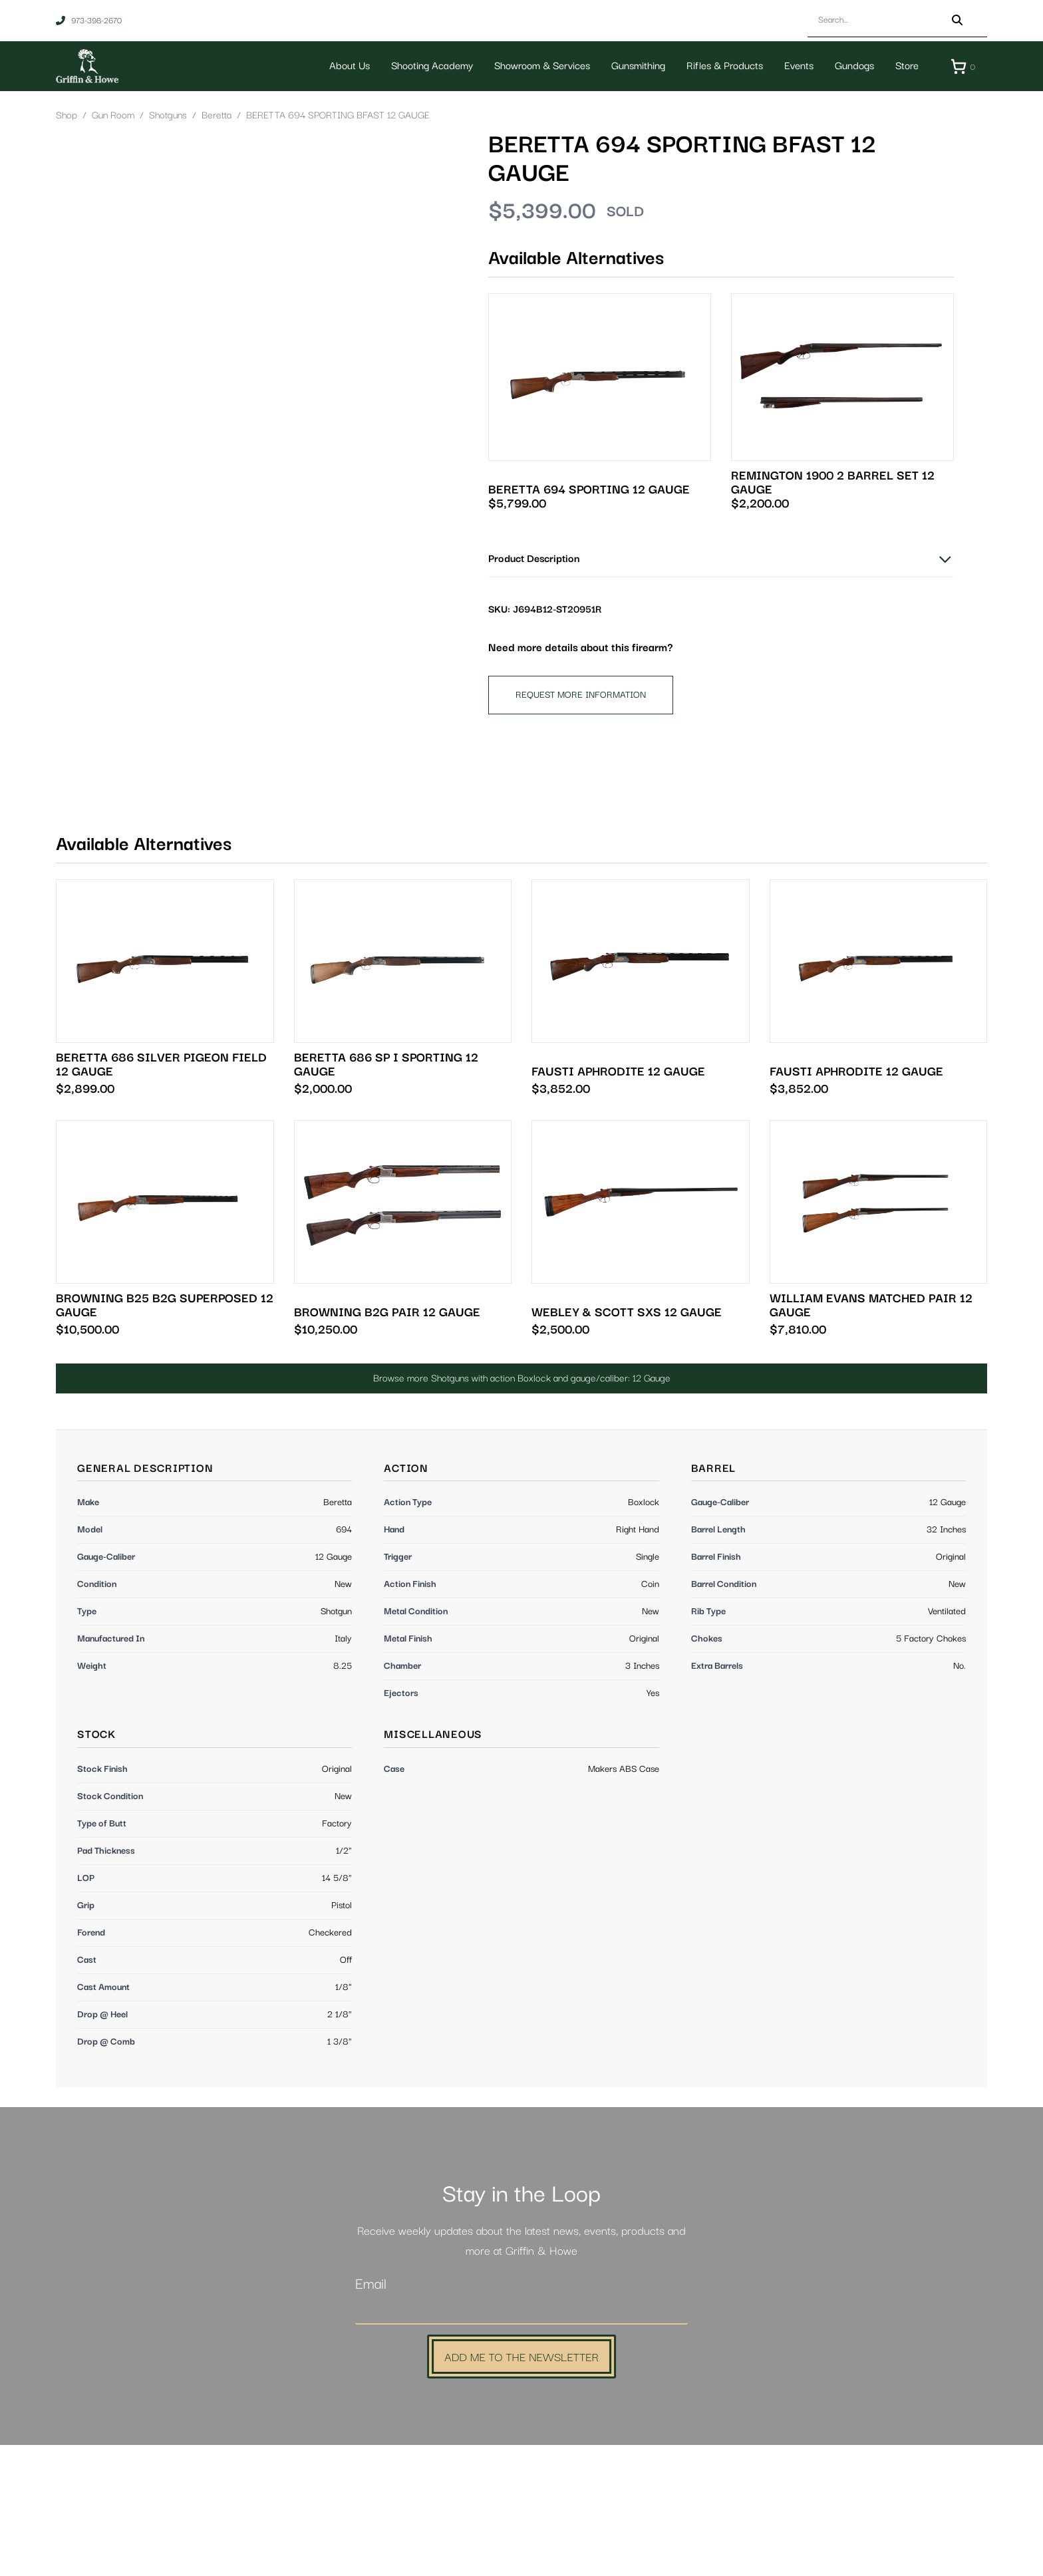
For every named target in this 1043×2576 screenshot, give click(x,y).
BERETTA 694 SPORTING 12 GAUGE (589, 491)
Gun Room (113, 116)
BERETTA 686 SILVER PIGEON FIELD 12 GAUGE (161, 1196)
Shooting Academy (429, 66)
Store (904, 66)
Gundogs (851, 66)
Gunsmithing (636, 66)
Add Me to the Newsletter (521, 2487)
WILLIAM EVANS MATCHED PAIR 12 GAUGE (871, 1437)
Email (370, 2415)
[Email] (521, 2442)
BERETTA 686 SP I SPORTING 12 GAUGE (386, 1196)
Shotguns (168, 116)
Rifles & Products (722, 66)
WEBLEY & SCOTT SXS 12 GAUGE (626, 1444)
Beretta (216, 116)
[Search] (957, 20)
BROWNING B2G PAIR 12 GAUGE (387, 1444)
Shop (66, 116)
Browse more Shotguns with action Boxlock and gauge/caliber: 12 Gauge (521, 1508)
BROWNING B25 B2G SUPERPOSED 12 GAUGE (164, 1437)
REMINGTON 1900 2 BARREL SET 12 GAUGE (833, 484)
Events (796, 66)
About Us (347, 66)
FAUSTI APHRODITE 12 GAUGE (618, 1203)
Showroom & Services (539, 66)
